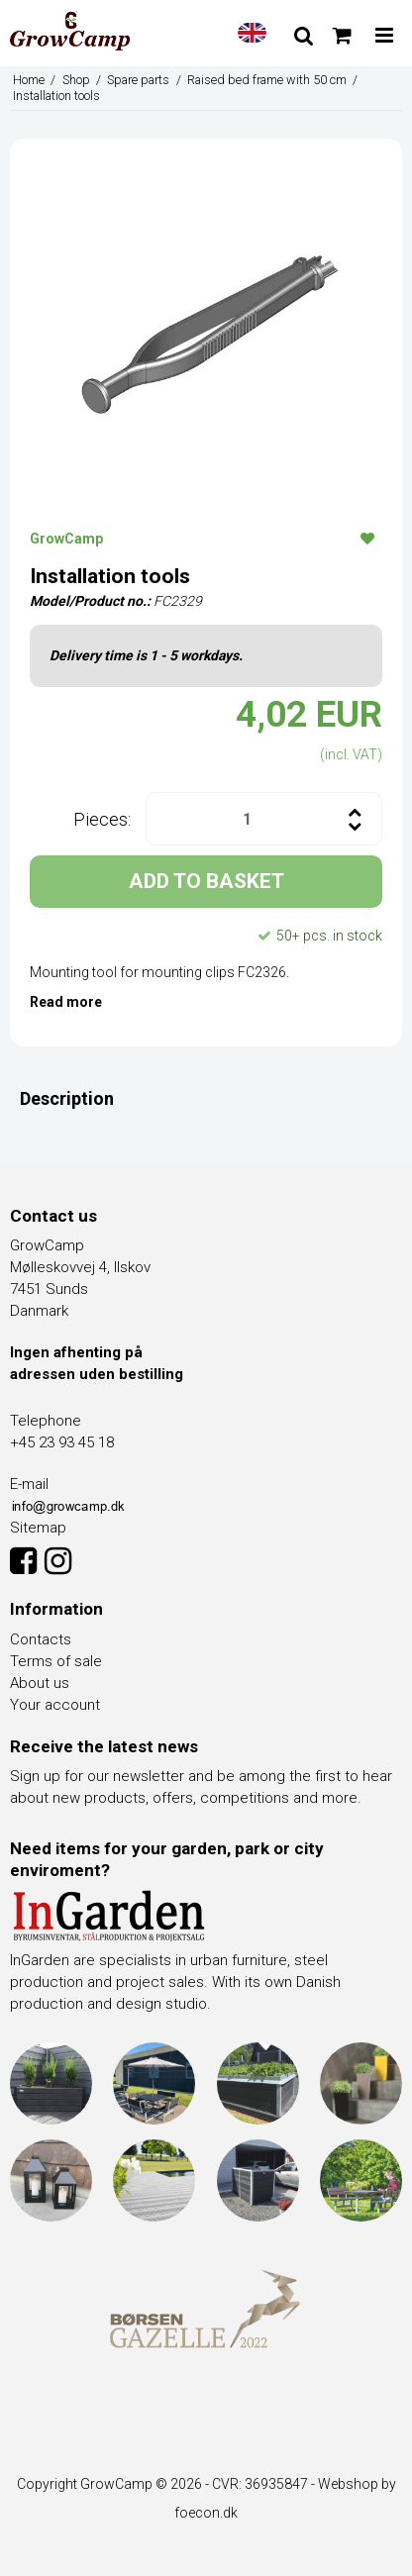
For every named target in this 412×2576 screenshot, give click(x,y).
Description (67, 1098)
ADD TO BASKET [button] (206, 881)
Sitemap (38, 1527)
